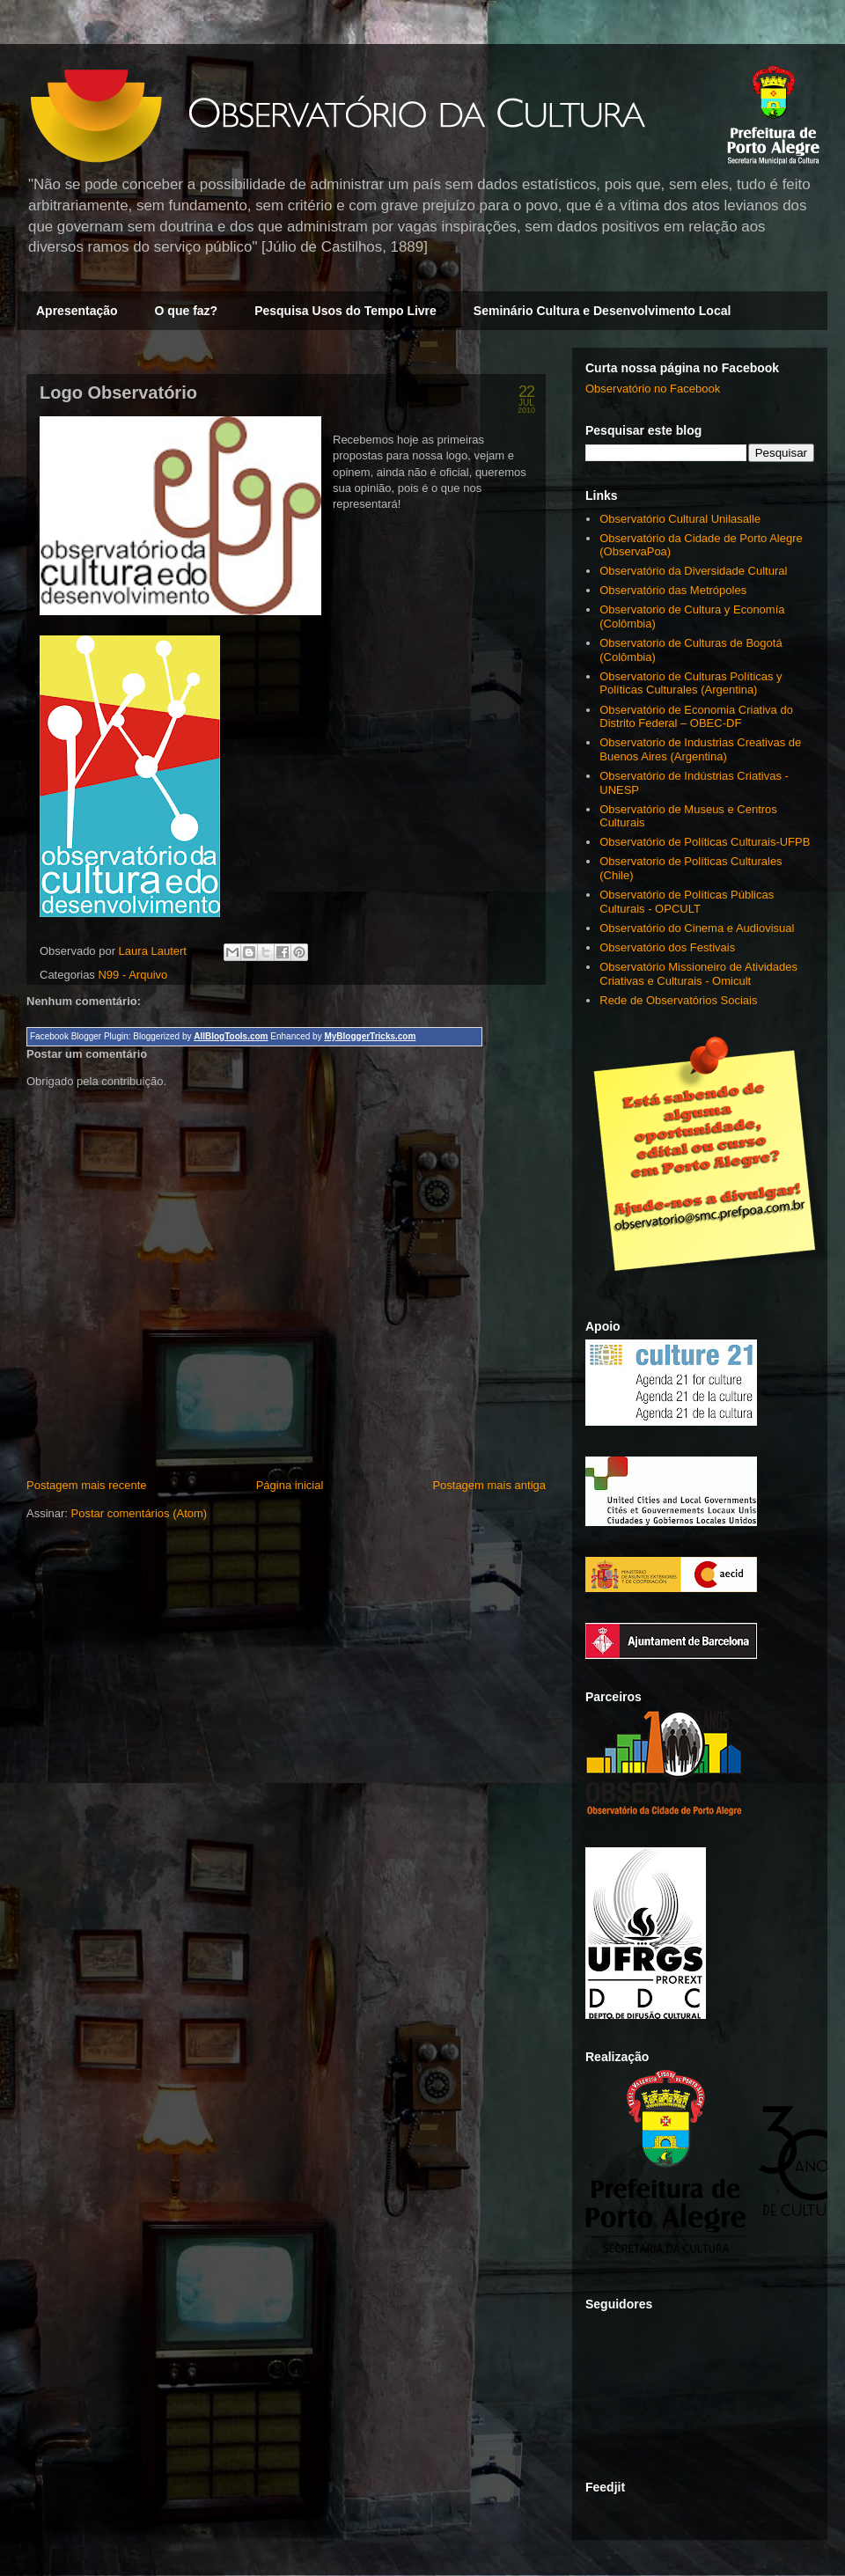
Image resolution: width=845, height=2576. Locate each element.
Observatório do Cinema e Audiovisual (696, 928)
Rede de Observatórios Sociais (678, 1000)
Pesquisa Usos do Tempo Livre (345, 311)
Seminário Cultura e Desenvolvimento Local (602, 311)
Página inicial (290, 1485)
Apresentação (77, 311)
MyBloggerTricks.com (369, 1036)
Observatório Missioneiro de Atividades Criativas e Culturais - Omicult (698, 973)
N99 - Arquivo (132, 974)
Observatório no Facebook (652, 388)
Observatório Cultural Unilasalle (679, 518)
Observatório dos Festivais (667, 947)
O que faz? (186, 311)
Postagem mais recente (86, 1485)
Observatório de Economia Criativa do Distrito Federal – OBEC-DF (696, 716)
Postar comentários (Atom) (139, 1513)
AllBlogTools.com (231, 1036)
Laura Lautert (154, 951)
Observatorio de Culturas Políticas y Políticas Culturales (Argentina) (690, 683)
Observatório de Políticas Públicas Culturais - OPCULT (686, 901)
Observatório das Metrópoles (672, 590)
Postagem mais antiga (489, 1485)
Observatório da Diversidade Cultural (693, 570)
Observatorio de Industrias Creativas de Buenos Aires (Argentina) (700, 749)
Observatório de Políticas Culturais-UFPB (704, 841)
